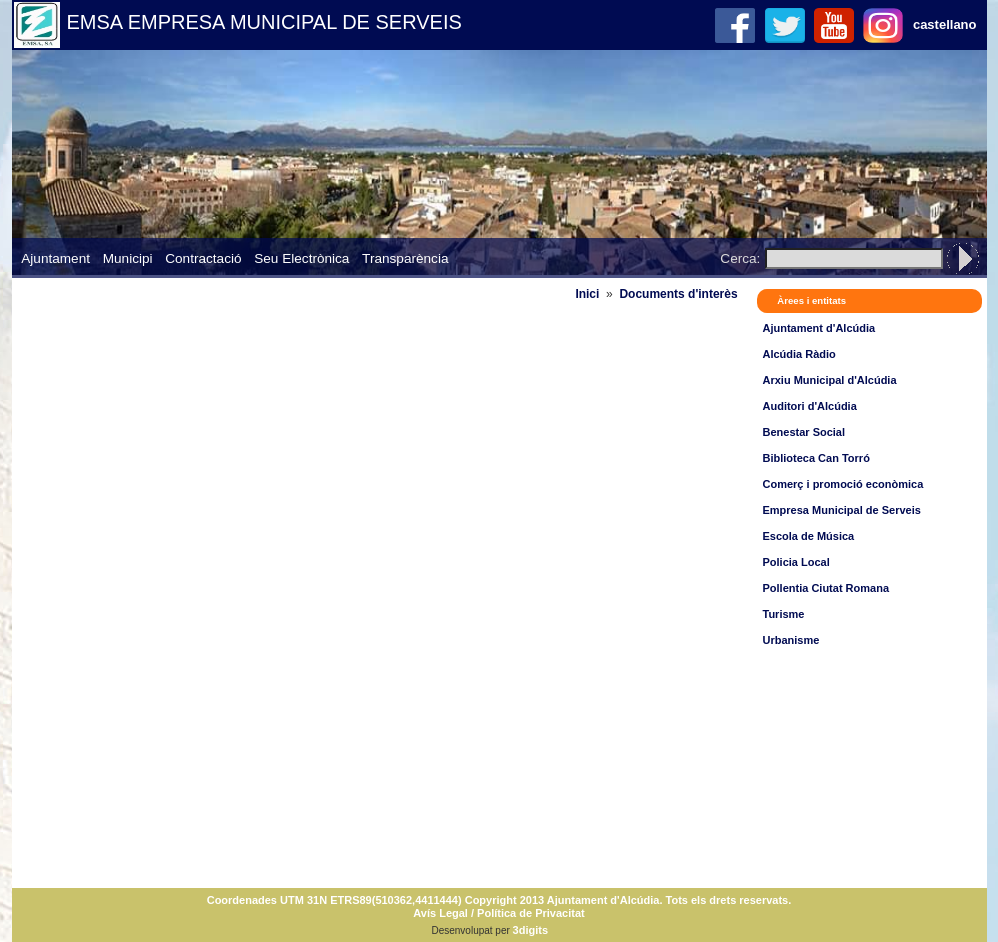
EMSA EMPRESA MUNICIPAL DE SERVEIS (264, 22)
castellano (945, 24)
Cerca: (740, 258)
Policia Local (796, 562)
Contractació (203, 258)
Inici (587, 294)
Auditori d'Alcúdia (810, 406)
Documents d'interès (678, 294)
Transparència (405, 258)
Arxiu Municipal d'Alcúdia (830, 380)
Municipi (128, 258)
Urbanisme (791, 640)
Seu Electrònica (301, 258)
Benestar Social (804, 432)
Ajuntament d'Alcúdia (819, 328)
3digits (530, 930)
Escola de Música (809, 536)
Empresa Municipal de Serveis (842, 510)
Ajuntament (55, 258)
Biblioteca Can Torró (816, 458)
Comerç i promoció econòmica (843, 484)
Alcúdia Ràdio (799, 354)
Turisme (784, 614)
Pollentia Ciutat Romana (826, 588)
